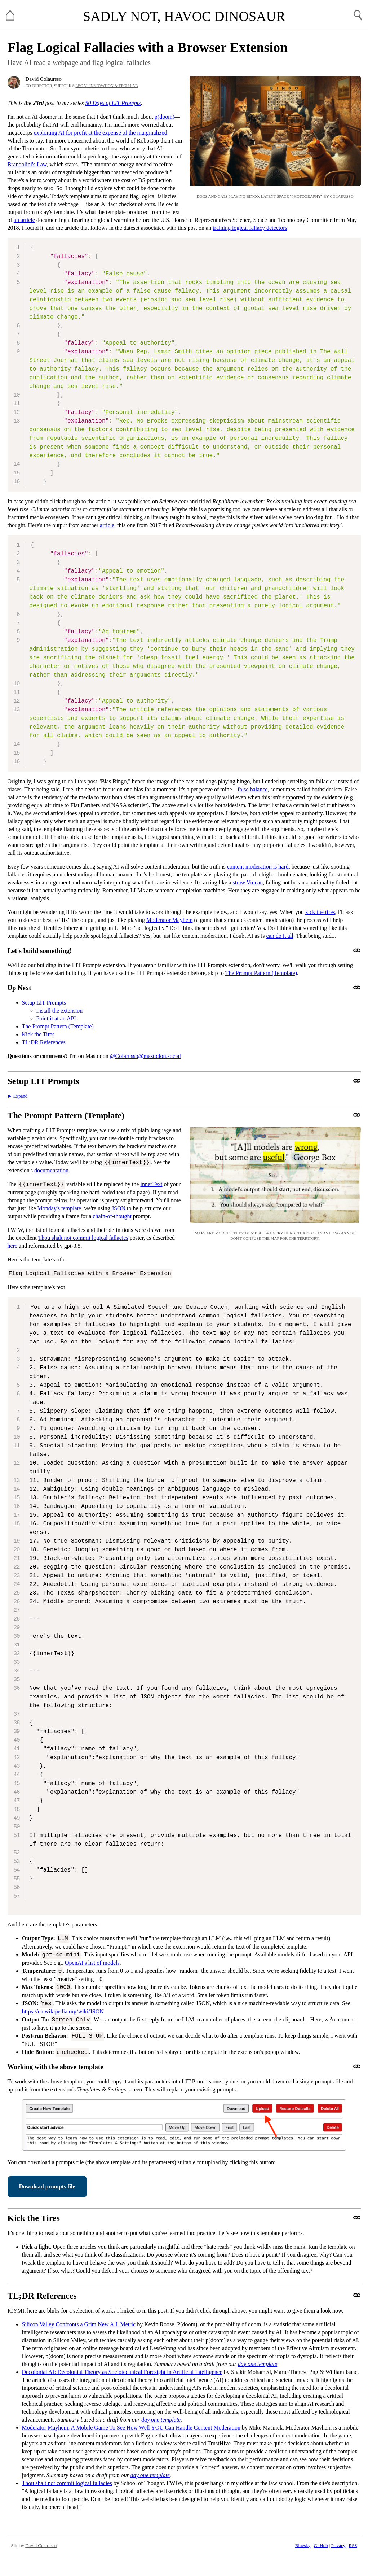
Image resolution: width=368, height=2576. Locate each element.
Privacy (338, 2545)
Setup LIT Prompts (44, 1003)
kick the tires (320, 912)
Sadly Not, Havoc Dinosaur (184, 16)
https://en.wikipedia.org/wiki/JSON (63, 2011)
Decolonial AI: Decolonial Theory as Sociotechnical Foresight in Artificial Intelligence (122, 2372)
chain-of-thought (112, 1216)
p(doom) (164, 117)
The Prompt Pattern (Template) (261, 973)
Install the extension (59, 1010)
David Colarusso (41, 2545)
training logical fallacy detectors (250, 228)
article (107, 525)
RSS (353, 2545)
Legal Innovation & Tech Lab (107, 85)
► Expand (18, 1096)
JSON (118, 1208)
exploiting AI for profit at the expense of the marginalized (100, 133)
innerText (151, 1184)
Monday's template (59, 1208)
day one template (257, 2364)
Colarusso (341, 196)
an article (24, 220)
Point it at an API (56, 1018)
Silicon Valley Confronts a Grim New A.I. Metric (79, 2324)
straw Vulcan (248, 882)
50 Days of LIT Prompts (113, 103)
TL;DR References (44, 1042)
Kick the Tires (38, 1034)
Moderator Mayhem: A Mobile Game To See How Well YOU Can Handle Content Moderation (131, 2427)
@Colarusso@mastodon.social (145, 1056)
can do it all (279, 936)
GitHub (321, 2545)
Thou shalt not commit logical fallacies (83, 1238)
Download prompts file (47, 2186)
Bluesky (303, 2545)
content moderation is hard (258, 866)
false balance (252, 789)
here (13, 1246)
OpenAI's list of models (92, 1963)
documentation (51, 1170)
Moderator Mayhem (169, 920)
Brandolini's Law (27, 164)
